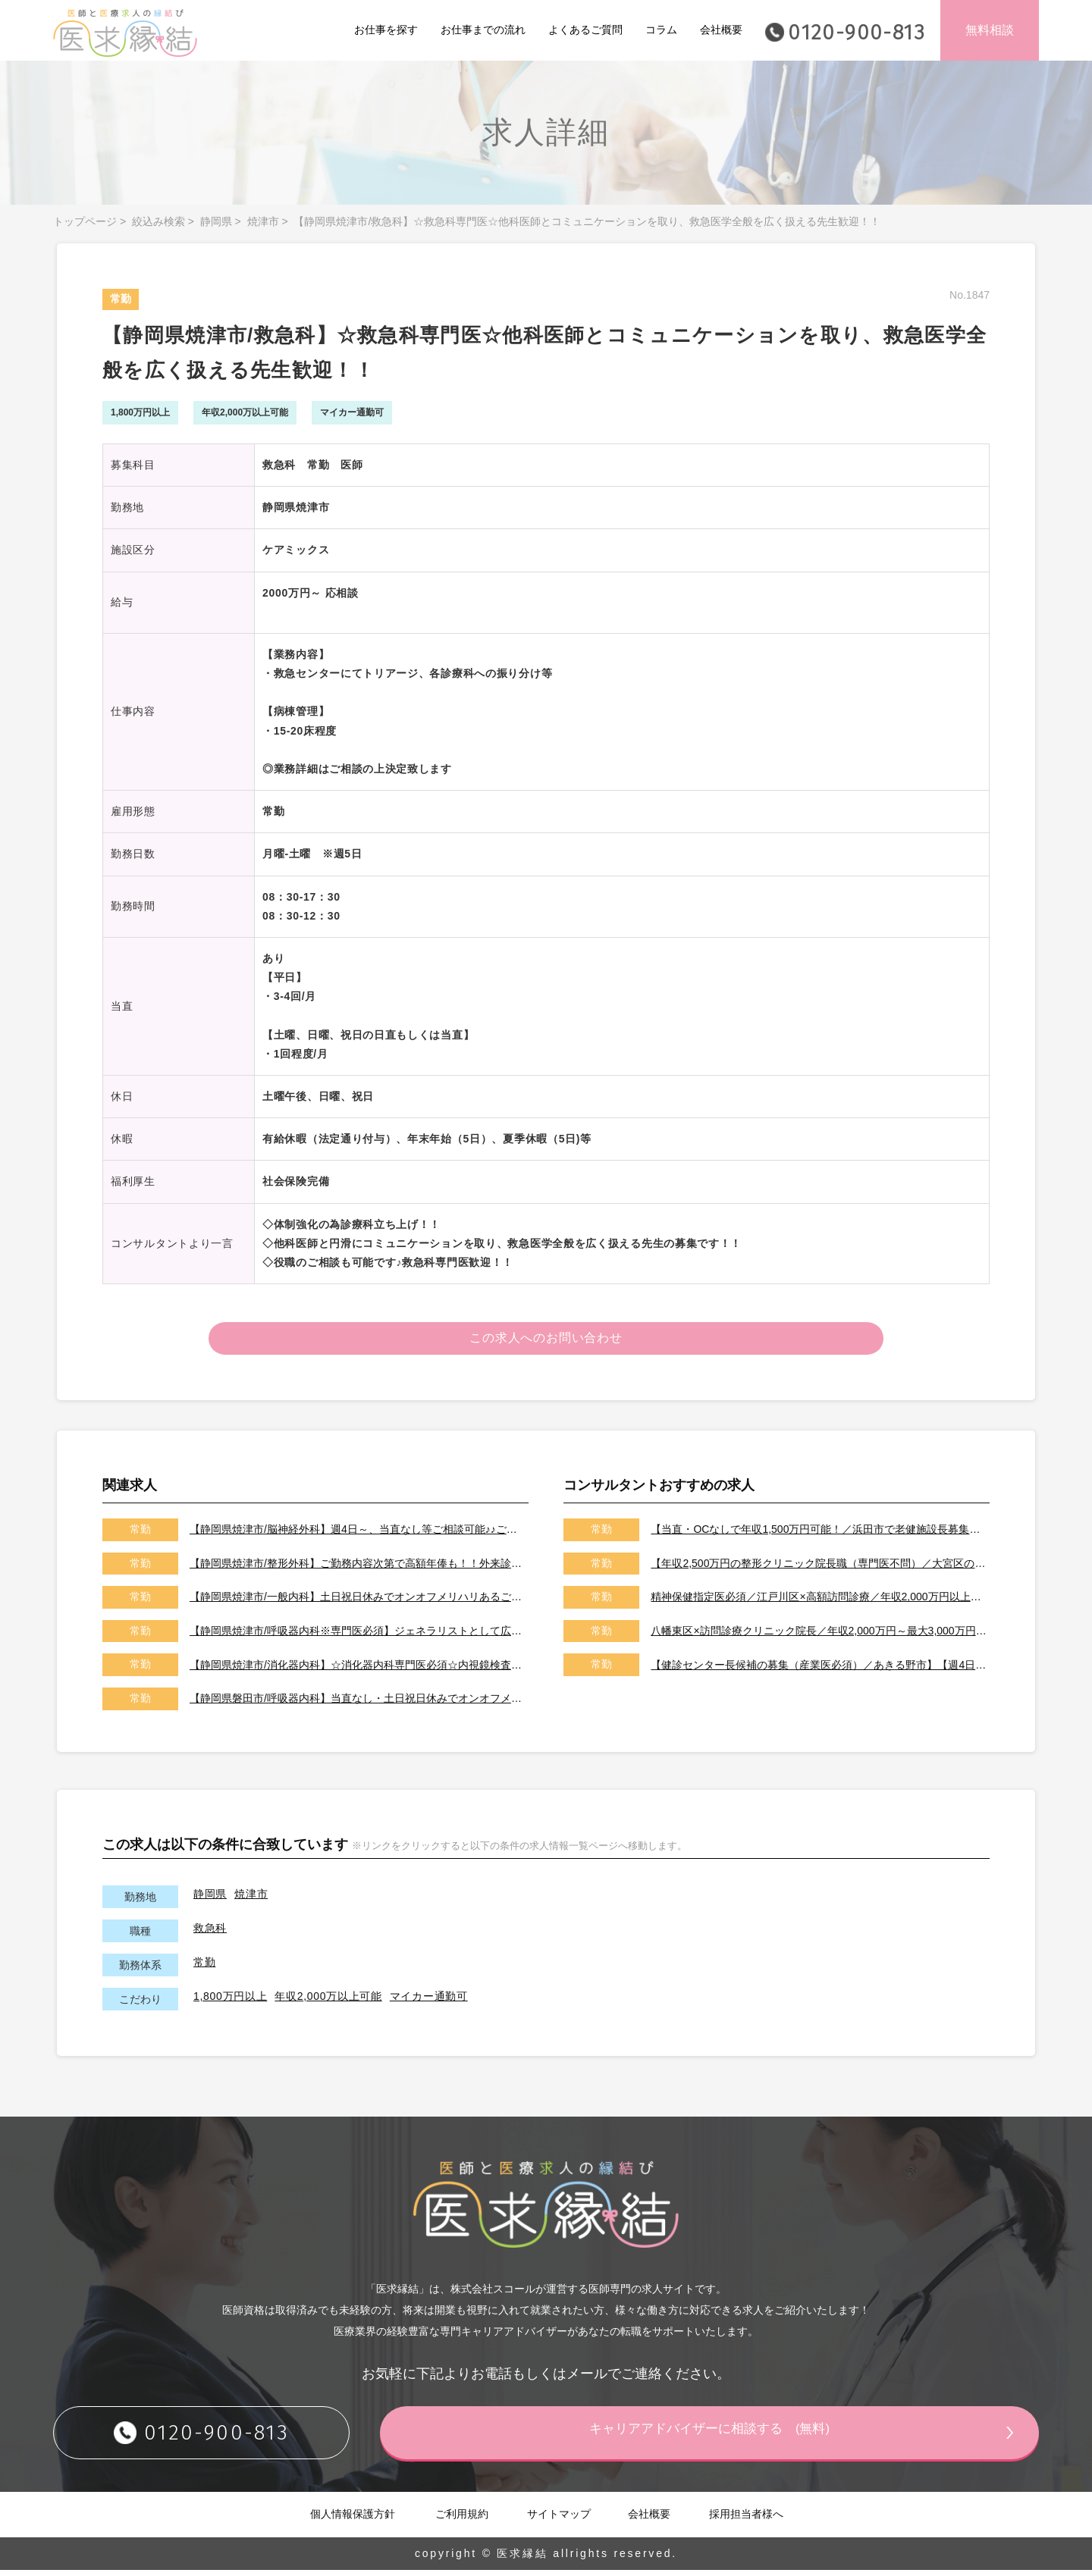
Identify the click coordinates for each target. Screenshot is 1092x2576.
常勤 (204, 1967)
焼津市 (263, 221)
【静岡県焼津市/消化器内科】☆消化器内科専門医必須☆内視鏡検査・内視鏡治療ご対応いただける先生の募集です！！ (358, 1670)
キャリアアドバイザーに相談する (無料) (747, 2437)
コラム (661, 30)
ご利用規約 (461, 2519)
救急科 (210, 1933)
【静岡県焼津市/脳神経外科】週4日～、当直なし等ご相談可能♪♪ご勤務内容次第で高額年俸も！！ (358, 1535)
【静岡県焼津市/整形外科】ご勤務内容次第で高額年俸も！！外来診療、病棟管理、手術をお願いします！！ (358, 1568)
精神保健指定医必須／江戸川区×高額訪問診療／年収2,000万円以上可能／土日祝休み (819, 1603)
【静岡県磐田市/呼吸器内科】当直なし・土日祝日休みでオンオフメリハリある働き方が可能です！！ (358, 1704)
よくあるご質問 (585, 30)
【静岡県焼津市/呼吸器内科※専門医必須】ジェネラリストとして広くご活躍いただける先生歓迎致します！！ (358, 1636)
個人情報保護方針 (352, 2519)
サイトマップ (559, 2519)
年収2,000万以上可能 (328, 2001)
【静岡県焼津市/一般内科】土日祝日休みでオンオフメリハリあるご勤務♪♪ (358, 1603)
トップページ (85, 221)
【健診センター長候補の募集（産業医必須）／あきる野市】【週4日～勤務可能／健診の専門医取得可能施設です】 (819, 1670)
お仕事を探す (386, 30)
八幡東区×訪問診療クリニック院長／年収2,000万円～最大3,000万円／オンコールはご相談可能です (819, 1636)
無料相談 (989, 30)
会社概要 (721, 30)
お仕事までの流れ (483, 30)
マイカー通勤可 (429, 2001)
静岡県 (216, 221)
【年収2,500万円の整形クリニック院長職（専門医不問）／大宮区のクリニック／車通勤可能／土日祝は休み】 (819, 1568)
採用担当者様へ (746, 2519)
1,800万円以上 (230, 2001)
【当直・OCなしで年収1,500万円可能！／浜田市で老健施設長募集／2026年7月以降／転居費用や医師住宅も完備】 (819, 1535)
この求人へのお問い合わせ (546, 1341)
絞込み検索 (158, 221)
